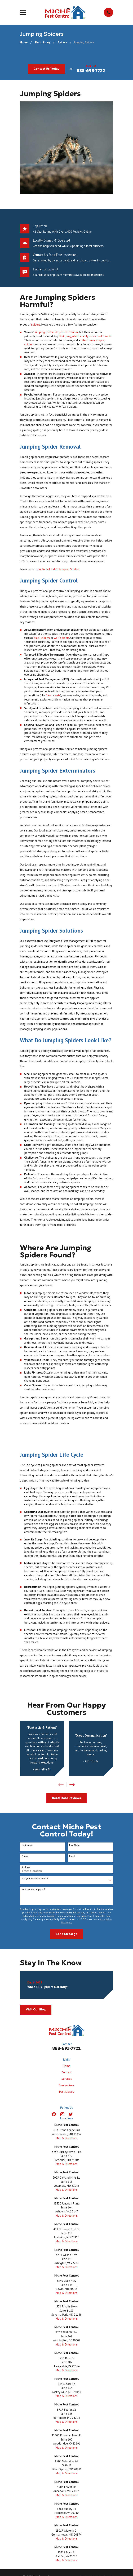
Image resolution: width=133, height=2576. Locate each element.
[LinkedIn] (79, 2114)
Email (72, 1856)
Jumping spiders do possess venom (56, 332)
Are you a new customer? (35, 1878)
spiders (35, 324)
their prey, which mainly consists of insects (85, 336)
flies (48, 695)
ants (57, 695)
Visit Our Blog (36, 2009)
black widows (42, 638)
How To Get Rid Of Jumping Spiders (57, 569)
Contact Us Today (46, 68)
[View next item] (72, 1784)
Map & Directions (66, 2138)
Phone (25, 1856)
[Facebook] (54, 2114)
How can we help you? (33, 1889)
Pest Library (66, 2092)
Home (66, 2066)
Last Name (74, 1845)
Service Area (66, 2085)
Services (66, 2079)
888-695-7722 (91, 70)
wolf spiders (61, 638)
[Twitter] (71, 2114)
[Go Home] (24, 42)
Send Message (66, 1934)
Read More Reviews (66, 1798)
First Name (27, 1845)
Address (26, 1867)
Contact (66, 2072)
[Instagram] (62, 2114)
